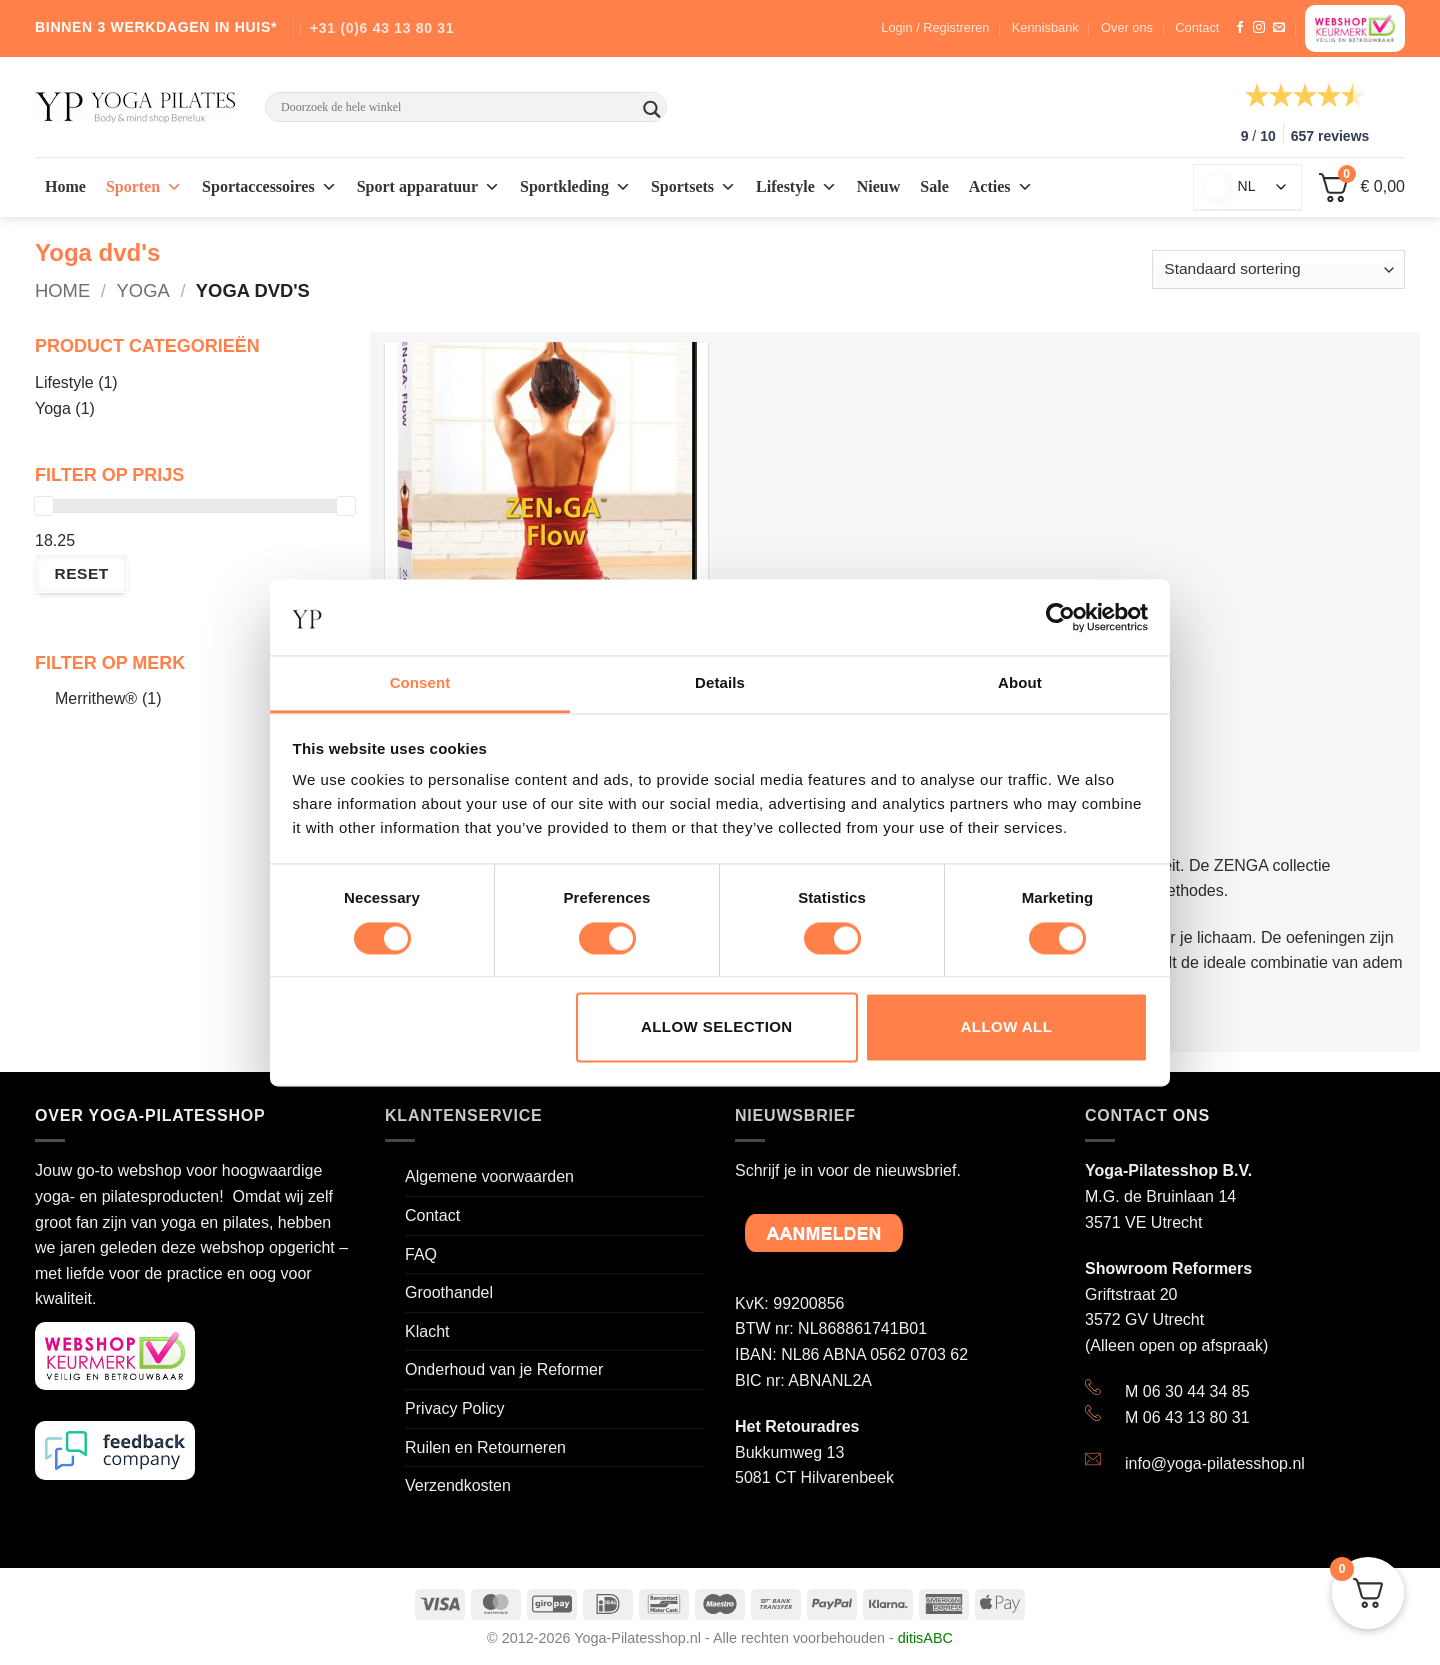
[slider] (44, 506)
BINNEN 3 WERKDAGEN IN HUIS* (156, 27)
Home (65, 186)
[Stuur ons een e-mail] (1279, 28)
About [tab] (1020, 683)
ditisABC (925, 1638)
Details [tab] (720, 683)
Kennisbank (1045, 27)
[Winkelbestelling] (1278, 269)
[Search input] (457, 107)
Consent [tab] (420, 683)
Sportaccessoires (269, 187)
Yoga (143, 290)
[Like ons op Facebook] (1240, 28)
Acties (1001, 187)
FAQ (421, 1254)
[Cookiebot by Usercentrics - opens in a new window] (1060, 617)
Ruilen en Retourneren (485, 1447)
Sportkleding (575, 187)
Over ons (1127, 27)
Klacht (427, 1331)
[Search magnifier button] (652, 109)
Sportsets (693, 187)
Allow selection (717, 1027)
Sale (934, 186)
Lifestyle (796, 187)
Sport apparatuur (428, 187)
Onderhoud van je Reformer (504, 1369)
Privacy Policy (455, 1408)
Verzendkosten (458, 1485)
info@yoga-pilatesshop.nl (1215, 1463)
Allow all (1007, 1027)
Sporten (144, 187)
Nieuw (879, 186)
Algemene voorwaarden (489, 1176)
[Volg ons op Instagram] (1259, 28)
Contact (1197, 27)
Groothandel (449, 1292)
